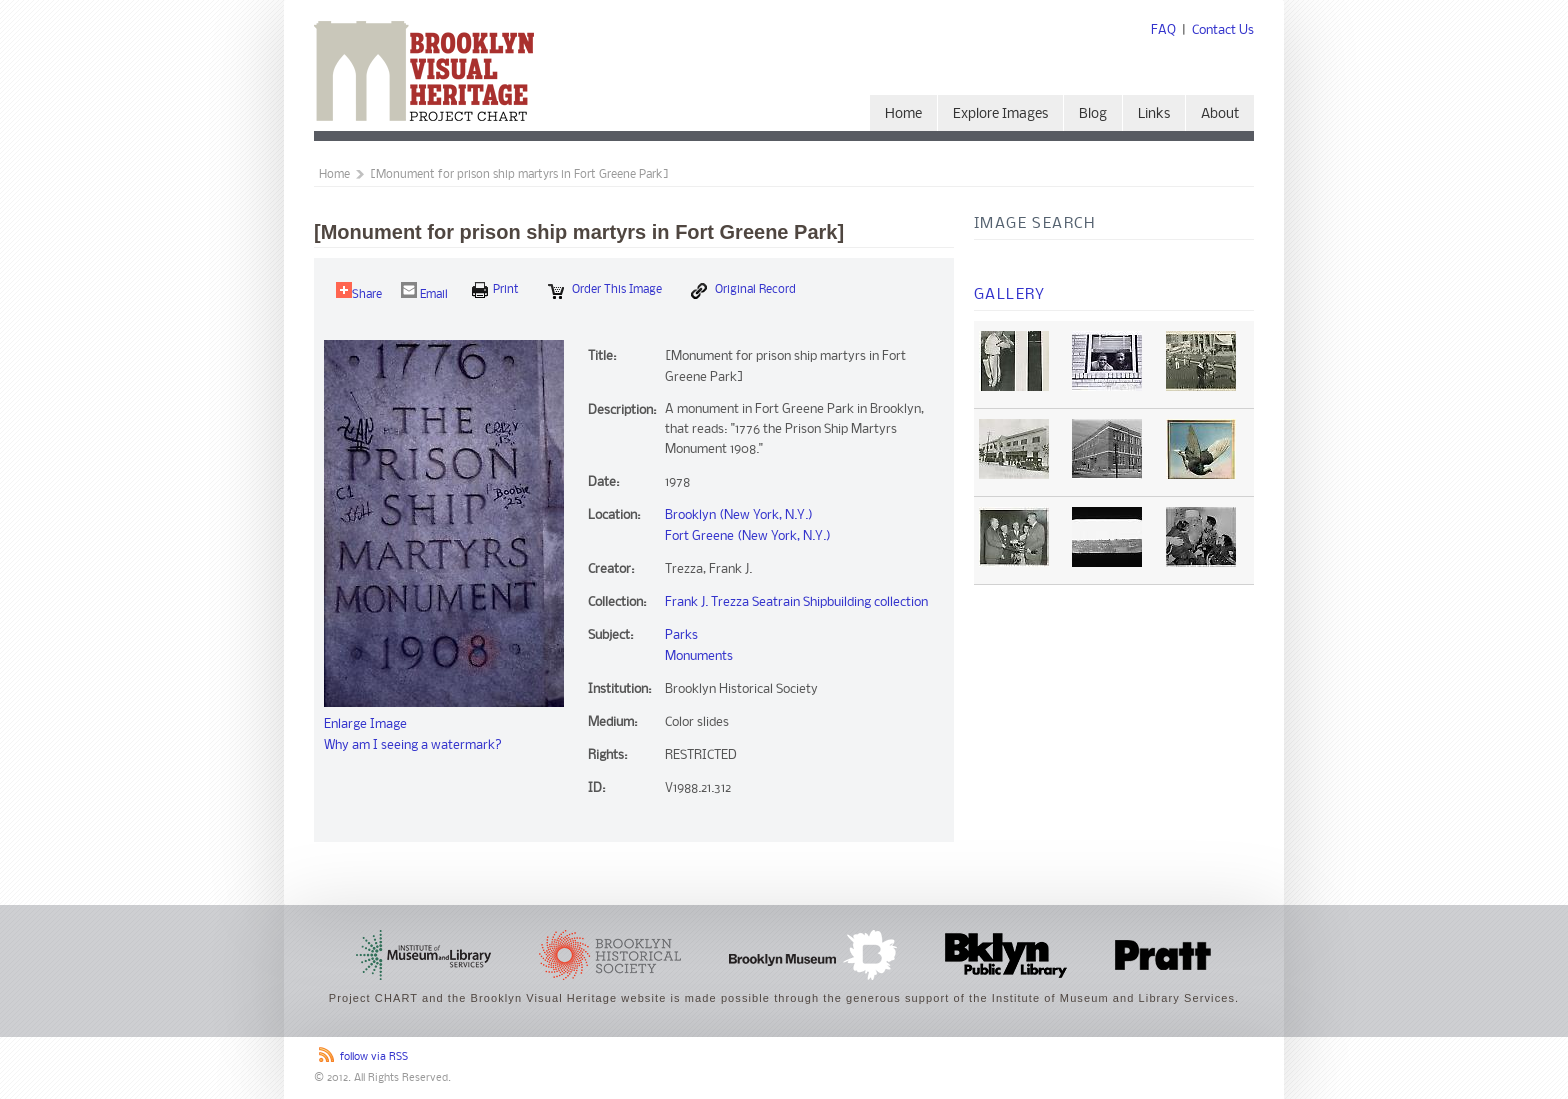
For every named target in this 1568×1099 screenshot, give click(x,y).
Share (359, 291)
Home (903, 114)
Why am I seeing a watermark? (413, 745)
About (1220, 114)
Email (424, 291)
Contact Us (1223, 30)
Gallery (1010, 295)
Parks (681, 635)
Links (1154, 114)
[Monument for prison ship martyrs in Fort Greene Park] (519, 175)
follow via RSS (374, 1057)
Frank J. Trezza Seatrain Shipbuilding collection (796, 602)
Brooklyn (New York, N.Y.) (739, 515)
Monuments (699, 656)
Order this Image (605, 291)
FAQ (1163, 30)
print (495, 290)
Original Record (743, 291)
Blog (1093, 114)
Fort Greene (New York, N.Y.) (748, 536)
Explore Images (1000, 114)
